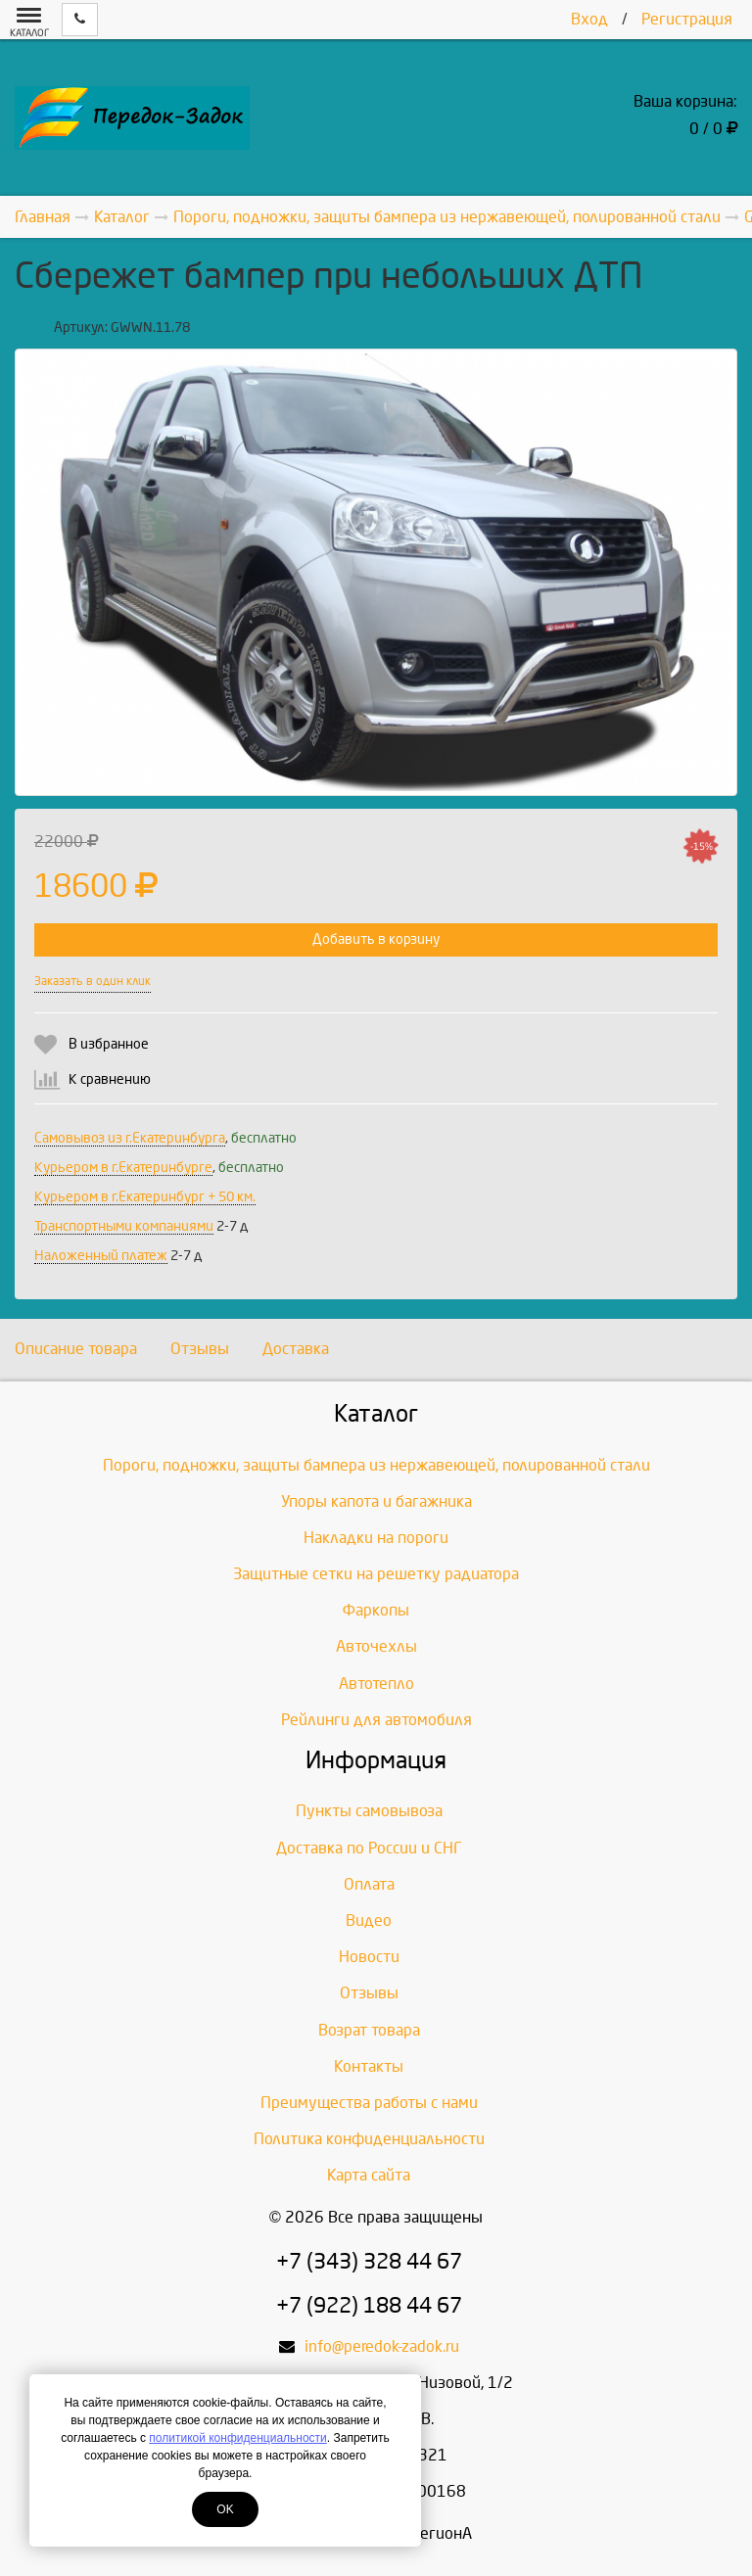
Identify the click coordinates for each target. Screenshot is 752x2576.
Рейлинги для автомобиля (376, 1719)
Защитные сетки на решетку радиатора (376, 1574)
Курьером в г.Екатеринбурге (123, 1167)
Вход (589, 19)
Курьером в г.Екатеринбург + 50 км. (145, 1197)
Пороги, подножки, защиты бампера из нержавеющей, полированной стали (376, 1465)
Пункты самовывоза (369, 1811)
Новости (369, 1956)
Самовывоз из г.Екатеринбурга (129, 1138)
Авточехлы (376, 1646)
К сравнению (110, 1079)
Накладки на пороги (376, 1537)
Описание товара (76, 1348)
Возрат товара (369, 2030)
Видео (369, 1920)
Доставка (295, 1348)
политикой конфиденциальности (237, 2438)
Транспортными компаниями (123, 1226)
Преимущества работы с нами (369, 2102)
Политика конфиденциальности (369, 2139)
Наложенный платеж (100, 1255)
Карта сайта (368, 2175)
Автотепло (376, 1683)
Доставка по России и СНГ (369, 1848)
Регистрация (686, 19)
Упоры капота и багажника (376, 1501)
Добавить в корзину (376, 939)
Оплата (369, 1884)
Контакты (368, 2066)
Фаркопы (376, 1610)
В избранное (109, 1044)
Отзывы (199, 1348)
